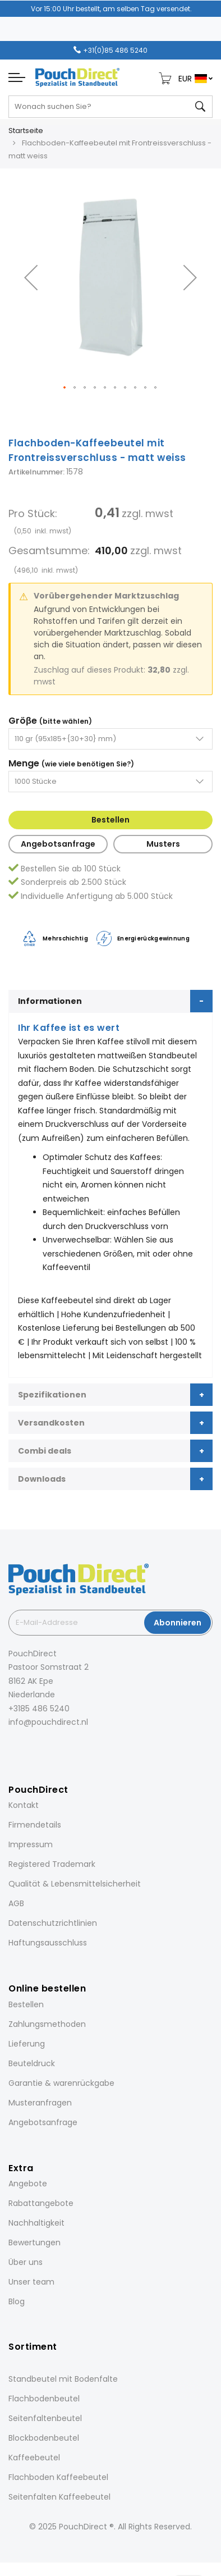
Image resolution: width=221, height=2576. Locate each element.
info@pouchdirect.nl (48, 1722)
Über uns (25, 2262)
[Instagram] (26, 1747)
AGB (16, 1903)
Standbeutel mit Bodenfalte (63, 2379)
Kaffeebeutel (34, 2457)
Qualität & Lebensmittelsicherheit (74, 1883)
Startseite (25, 130)
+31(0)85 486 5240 (115, 50)
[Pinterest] (58, 1747)
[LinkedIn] (42, 1747)
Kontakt (23, 1805)
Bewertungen (34, 2242)
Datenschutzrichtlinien (52, 1923)
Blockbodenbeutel (43, 2437)
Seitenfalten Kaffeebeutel (59, 2496)
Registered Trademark (51, 1864)
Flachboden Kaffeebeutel (58, 2477)
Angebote (27, 2183)
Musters (163, 843)
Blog (16, 2301)
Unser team (31, 2281)
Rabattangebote (40, 2203)
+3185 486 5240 (39, 1708)
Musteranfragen (40, 2102)
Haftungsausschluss (47, 1942)
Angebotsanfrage (58, 843)
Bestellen (110, 819)
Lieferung (26, 2043)
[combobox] (110, 106)
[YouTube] (73, 1747)
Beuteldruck (31, 2063)
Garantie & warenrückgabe (61, 2083)
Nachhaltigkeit (36, 2222)
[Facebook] (10, 1747)
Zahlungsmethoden (47, 2024)
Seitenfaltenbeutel (45, 2418)
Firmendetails (34, 1824)
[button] (30, 277)
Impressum (30, 1844)
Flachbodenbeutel (44, 2398)
